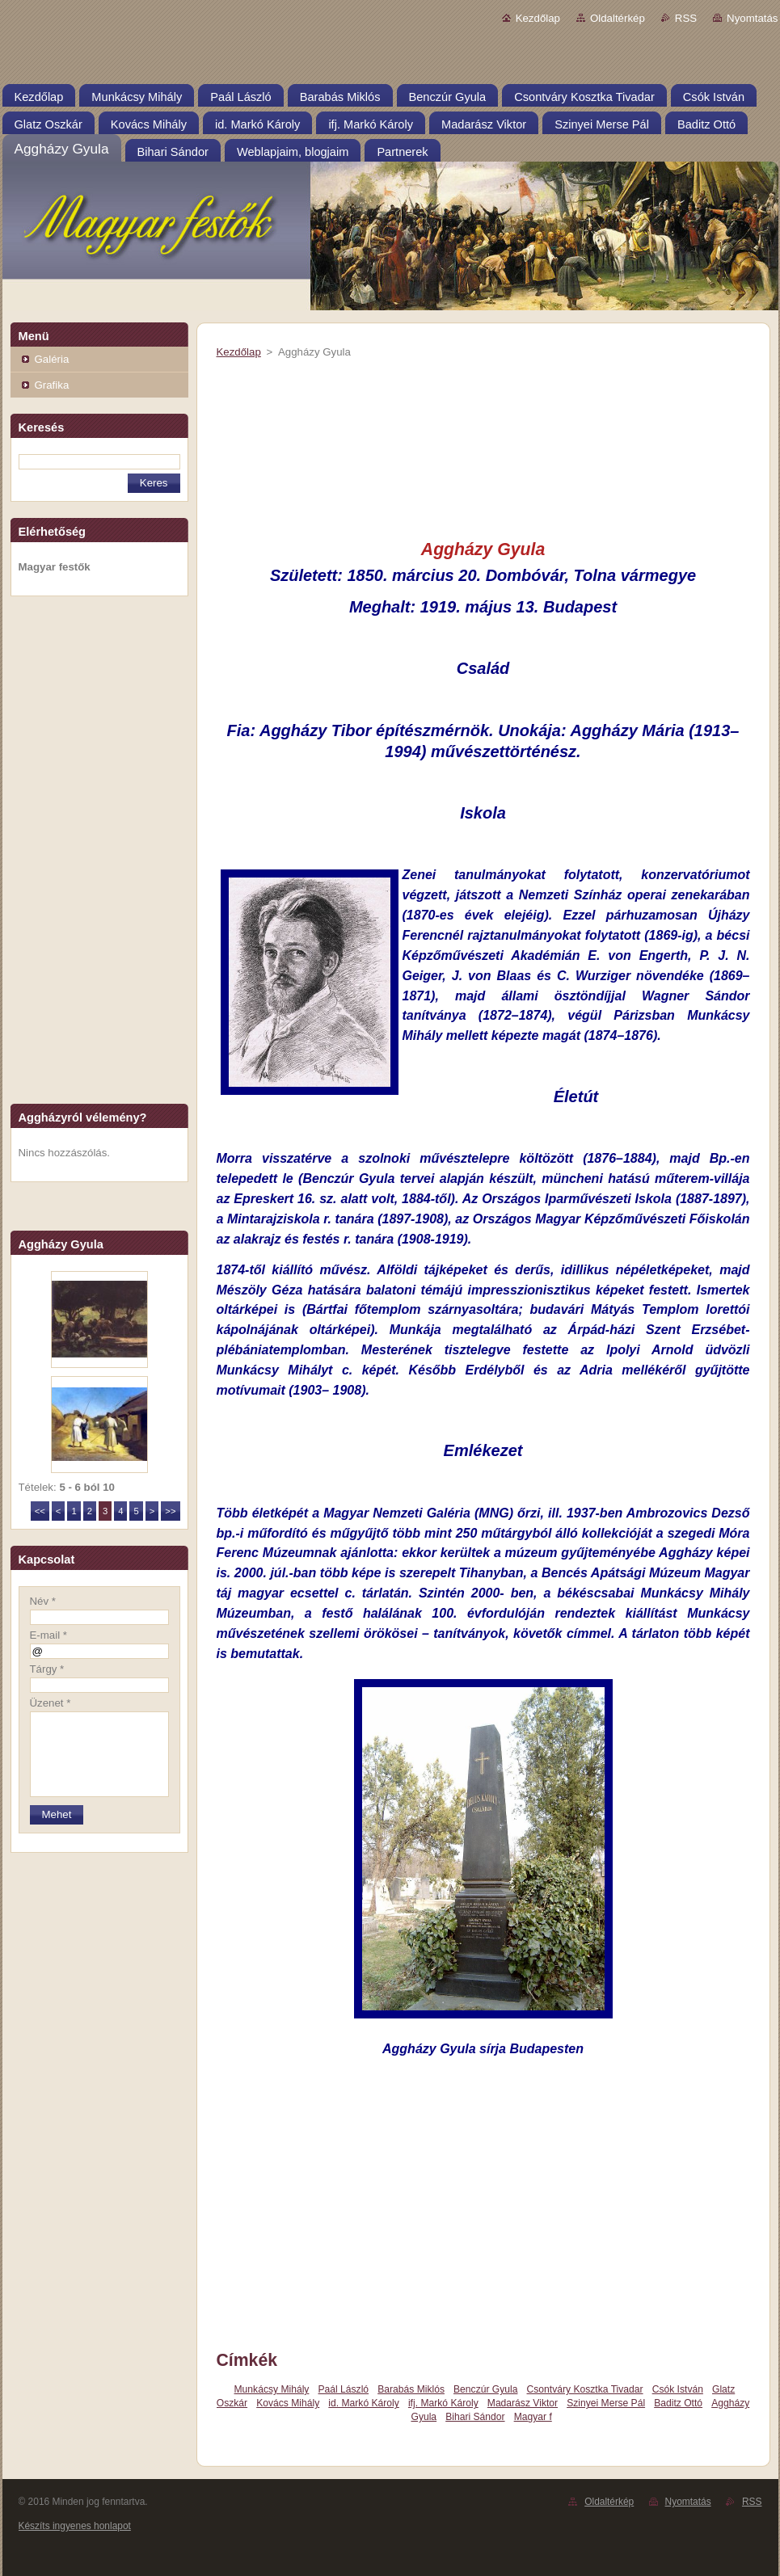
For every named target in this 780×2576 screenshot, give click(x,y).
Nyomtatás (752, 18)
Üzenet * (50, 1703)
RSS (686, 18)
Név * (43, 1601)
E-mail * (48, 1635)
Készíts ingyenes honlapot (75, 2526)
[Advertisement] (99, 854)
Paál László (343, 2389)
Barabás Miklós (411, 2389)
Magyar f (533, 2416)
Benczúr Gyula (485, 2389)
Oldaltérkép (617, 18)
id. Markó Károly (363, 2403)
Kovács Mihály (287, 2403)
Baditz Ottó (678, 2403)
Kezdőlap (538, 18)
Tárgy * (47, 1669)
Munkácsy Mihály (272, 2389)
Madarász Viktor (522, 2403)
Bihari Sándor (474, 2416)
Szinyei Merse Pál (606, 2403)
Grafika (52, 385)
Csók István (677, 2389)
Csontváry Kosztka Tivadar (585, 2389)
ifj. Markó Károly (443, 2403)
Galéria (52, 359)
